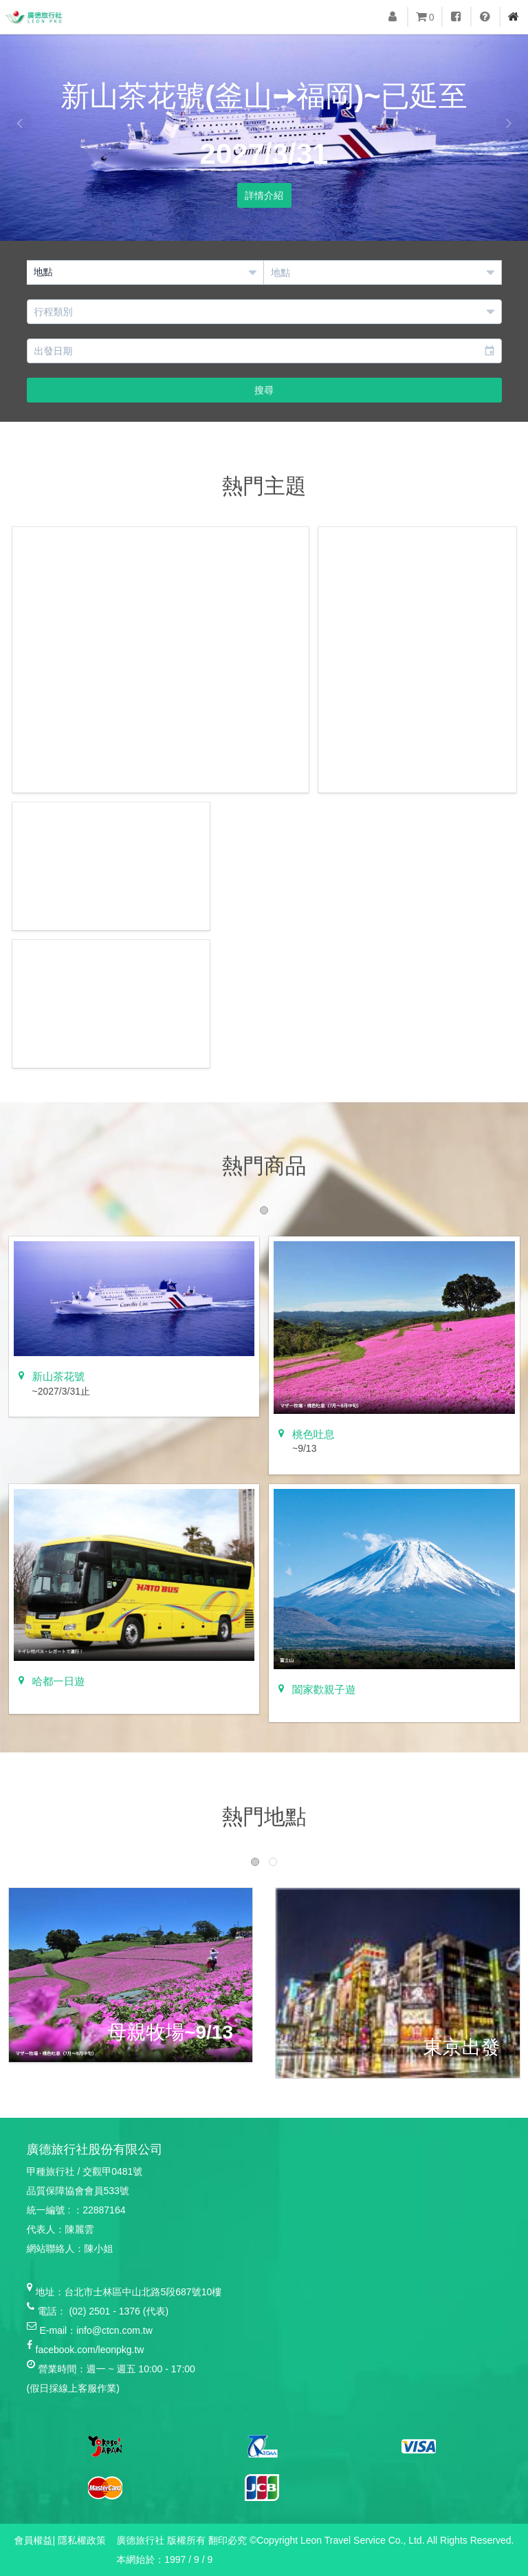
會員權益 (33, 2540)
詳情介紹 (264, 195)
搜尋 (264, 390)
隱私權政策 (82, 2540)
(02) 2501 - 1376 (104, 2311)
